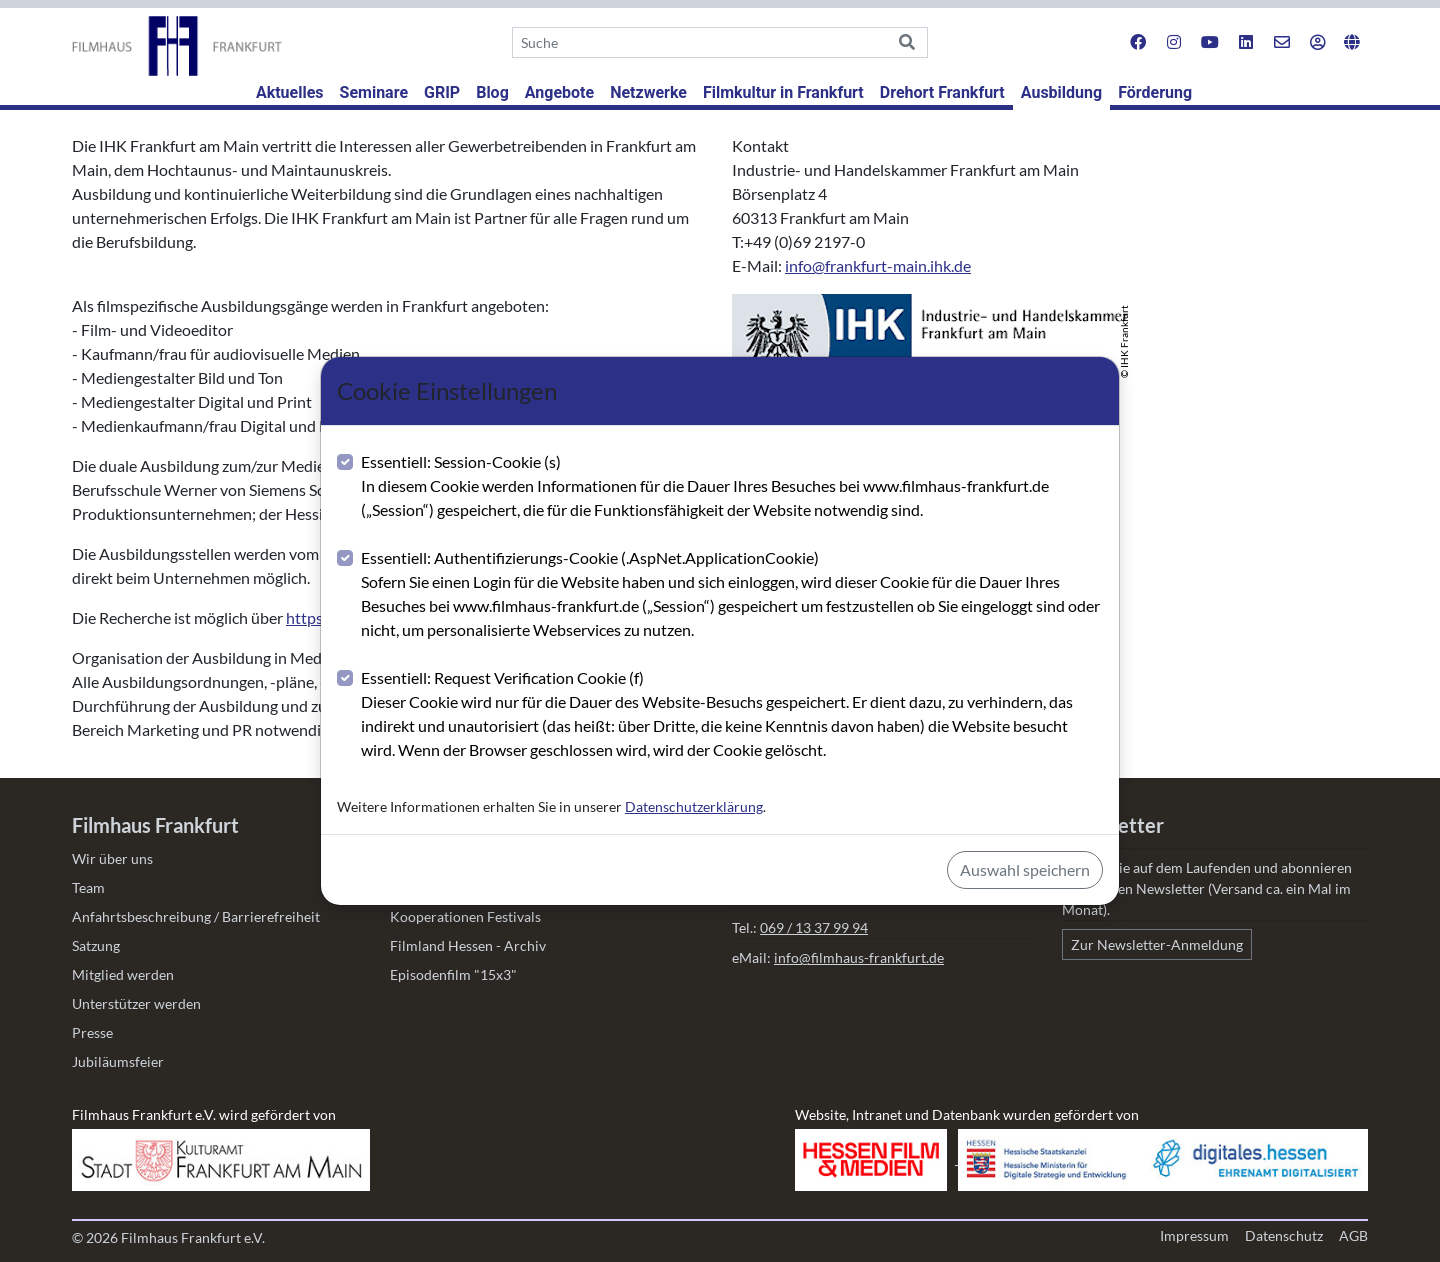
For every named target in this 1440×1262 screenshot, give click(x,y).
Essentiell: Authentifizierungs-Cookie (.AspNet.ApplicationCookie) (732, 595)
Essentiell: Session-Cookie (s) (732, 487)
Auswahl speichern (1025, 869)
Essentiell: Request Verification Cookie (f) (732, 715)
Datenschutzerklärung (694, 806)
